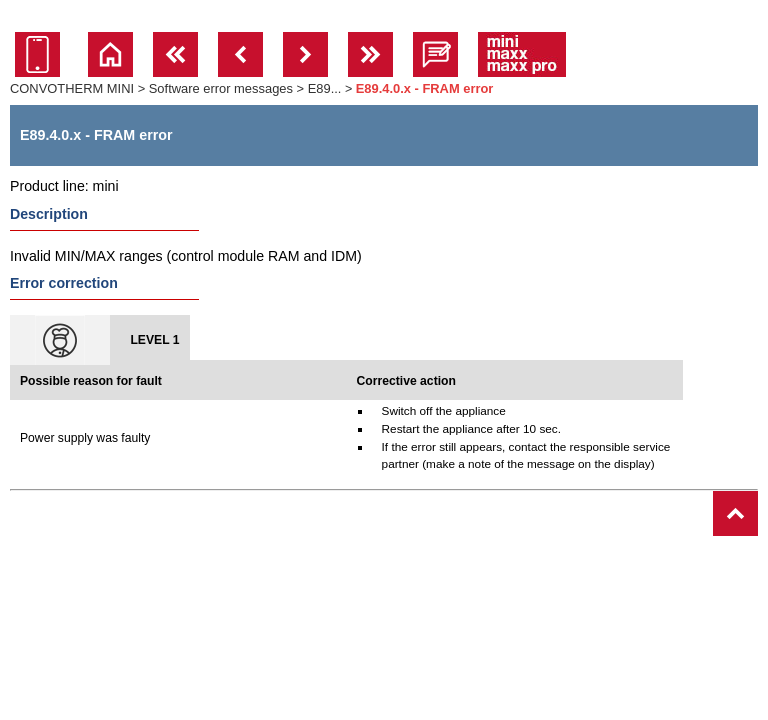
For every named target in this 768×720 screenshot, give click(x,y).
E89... (325, 88)
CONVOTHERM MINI (72, 88)
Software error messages (221, 88)
